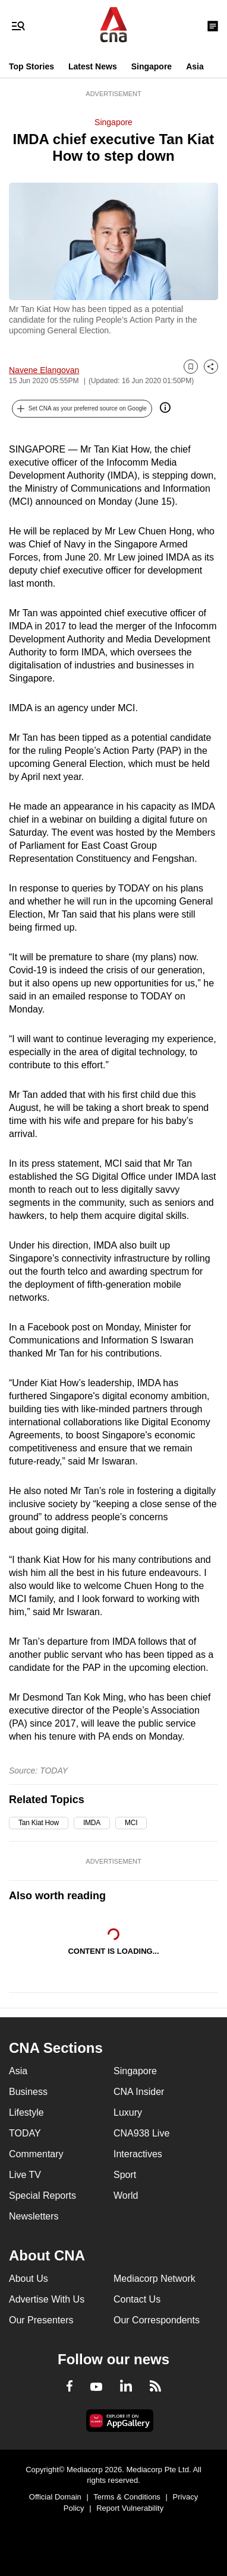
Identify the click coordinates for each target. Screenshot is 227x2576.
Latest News (92, 66)
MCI (131, 1823)
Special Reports (42, 2195)
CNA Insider (139, 2092)
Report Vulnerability (129, 2508)
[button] (82, 409)
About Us (28, 2278)
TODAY (25, 2133)
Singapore (151, 66)
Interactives (138, 2154)
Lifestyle (26, 2112)
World (126, 2195)
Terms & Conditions (126, 2496)
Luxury (128, 2112)
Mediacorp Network (155, 2278)
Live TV (25, 2175)
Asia (195, 66)
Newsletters (34, 2216)
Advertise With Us (46, 2299)
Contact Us (137, 2299)
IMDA (91, 1823)
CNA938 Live (141, 2133)
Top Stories (31, 66)
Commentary (36, 2154)
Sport (125, 2175)
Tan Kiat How (38, 1823)
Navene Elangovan (44, 370)
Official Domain (55, 2496)
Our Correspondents (157, 2320)
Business (28, 2092)
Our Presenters (41, 2320)
